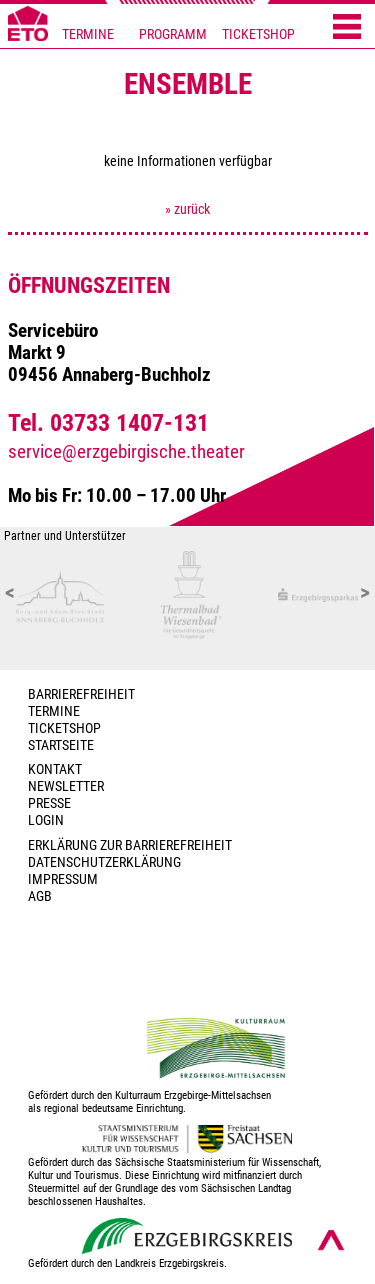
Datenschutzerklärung (104, 862)
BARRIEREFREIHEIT (81, 694)
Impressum (63, 879)
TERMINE (88, 34)
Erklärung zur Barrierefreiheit (130, 845)
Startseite (61, 745)
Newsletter (66, 786)
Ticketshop (64, 728)
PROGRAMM (173, 34)
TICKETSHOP (258, 34)
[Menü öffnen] (347, 28)
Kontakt (55, 769)
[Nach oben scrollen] (331, 1240)
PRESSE (49, 803)
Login (46, 820)
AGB (40, 896)
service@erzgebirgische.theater (126, 452)
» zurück (187, 209)
